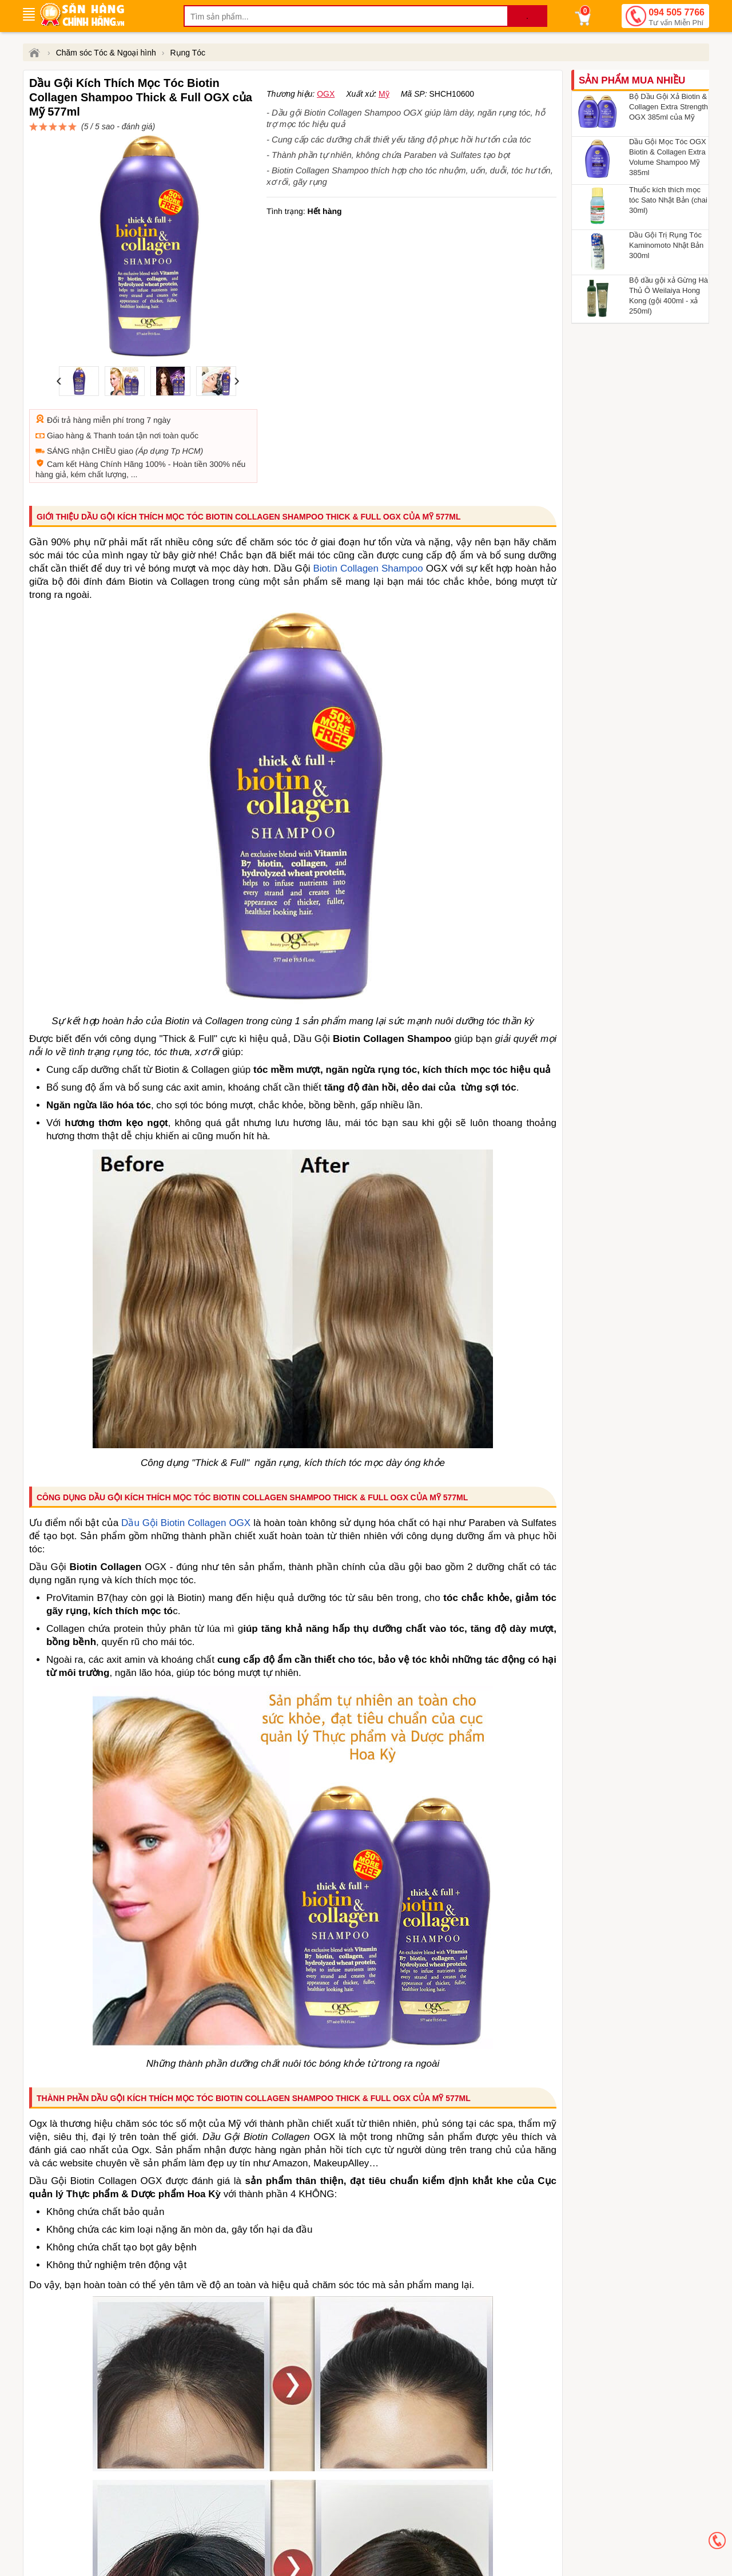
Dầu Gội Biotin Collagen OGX (185, 1467)
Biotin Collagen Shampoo (368, 513)
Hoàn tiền (190, 408)
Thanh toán (113, 380)
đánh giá (374, 117)
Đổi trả (59, 364)
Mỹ (384, 135)
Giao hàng (65, 380)
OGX (326, 135)
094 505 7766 (677, 17)
